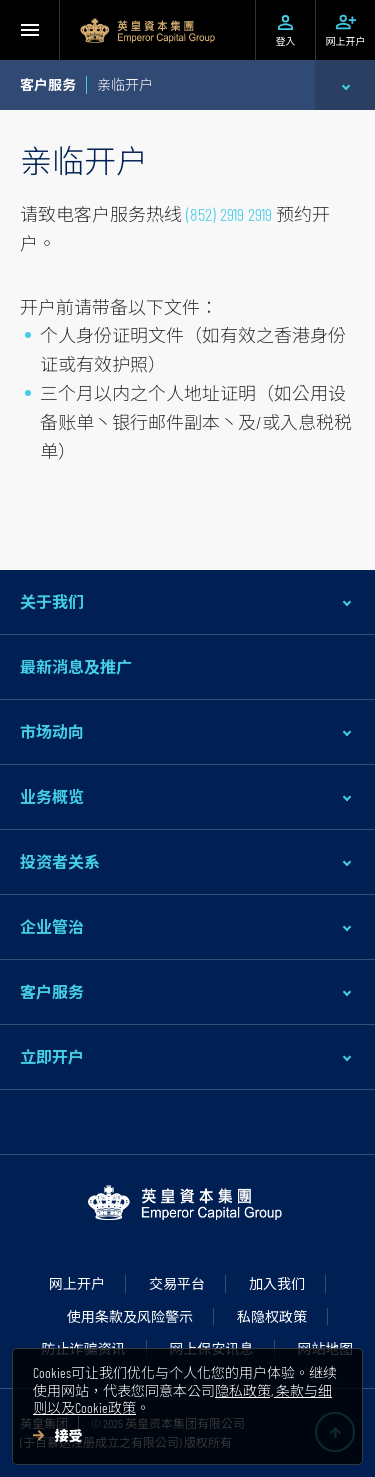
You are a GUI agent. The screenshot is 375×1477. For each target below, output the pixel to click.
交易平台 (177, 1283)
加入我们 (277, 1283)
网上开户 (77, 1283)
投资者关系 (60, 861)
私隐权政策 (272, 1316)
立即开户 (52, 1056)
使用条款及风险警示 (130, 1316)
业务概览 (52, 796)
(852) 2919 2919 (229, 214)
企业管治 (52, 926)
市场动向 (52, 731)
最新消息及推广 (76, 666)
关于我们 (52, 601)
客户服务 (52, 991)
